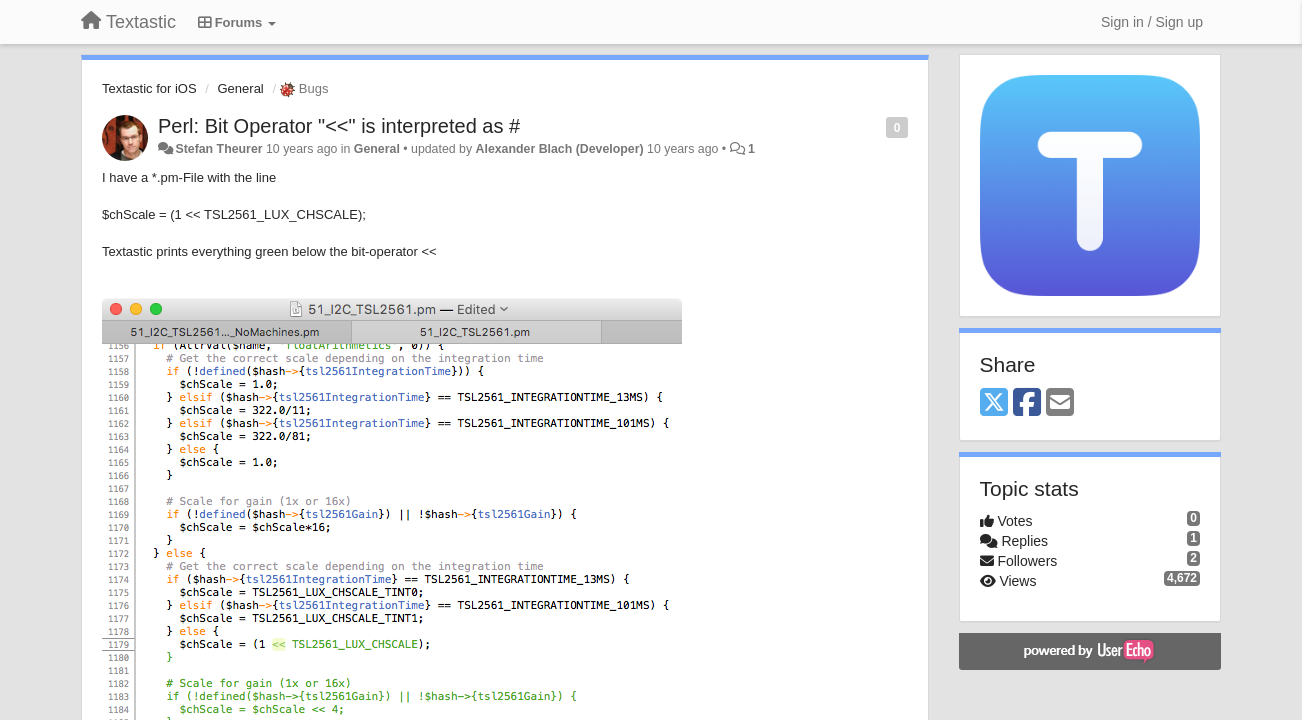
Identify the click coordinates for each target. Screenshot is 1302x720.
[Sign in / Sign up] (1152, 22)
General (241, 88)
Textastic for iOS (149, 88)
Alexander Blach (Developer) (560, 149)
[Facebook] (1027, 403)
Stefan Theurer (218, 149)
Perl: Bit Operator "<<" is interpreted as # (339, 126)
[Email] (1060, 403)
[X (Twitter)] (994, 403)
